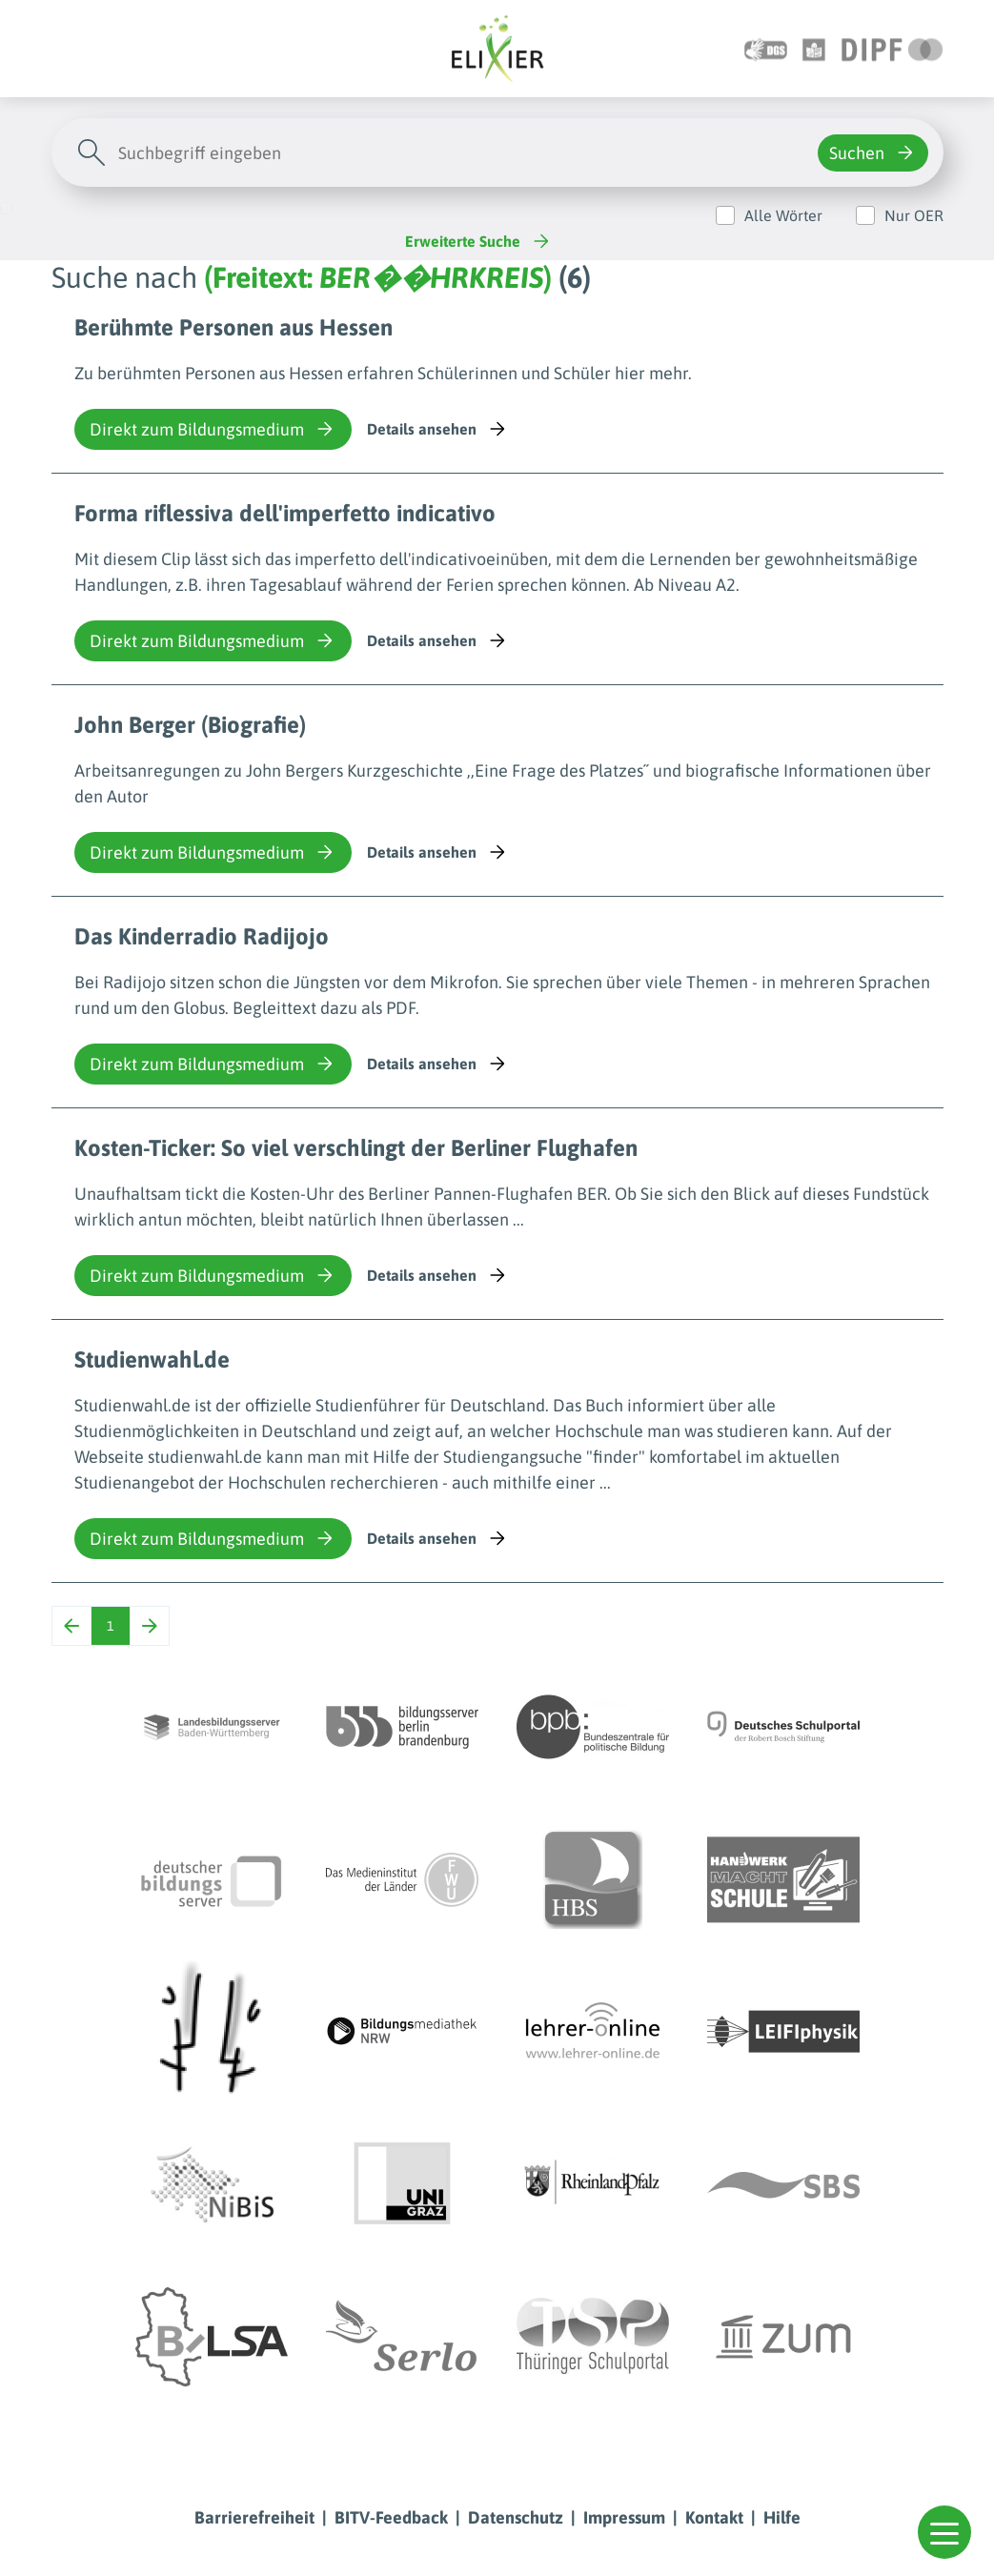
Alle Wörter (783, 215)
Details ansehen (438, 428)
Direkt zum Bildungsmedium (213, 428)
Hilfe (782, 2517)
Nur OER (913, 215)
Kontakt (714, 2517)
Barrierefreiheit (254, 2517)
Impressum (624, 2517)
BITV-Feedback (391, 2517)
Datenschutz (515, 2517)
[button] (944, 2532)
